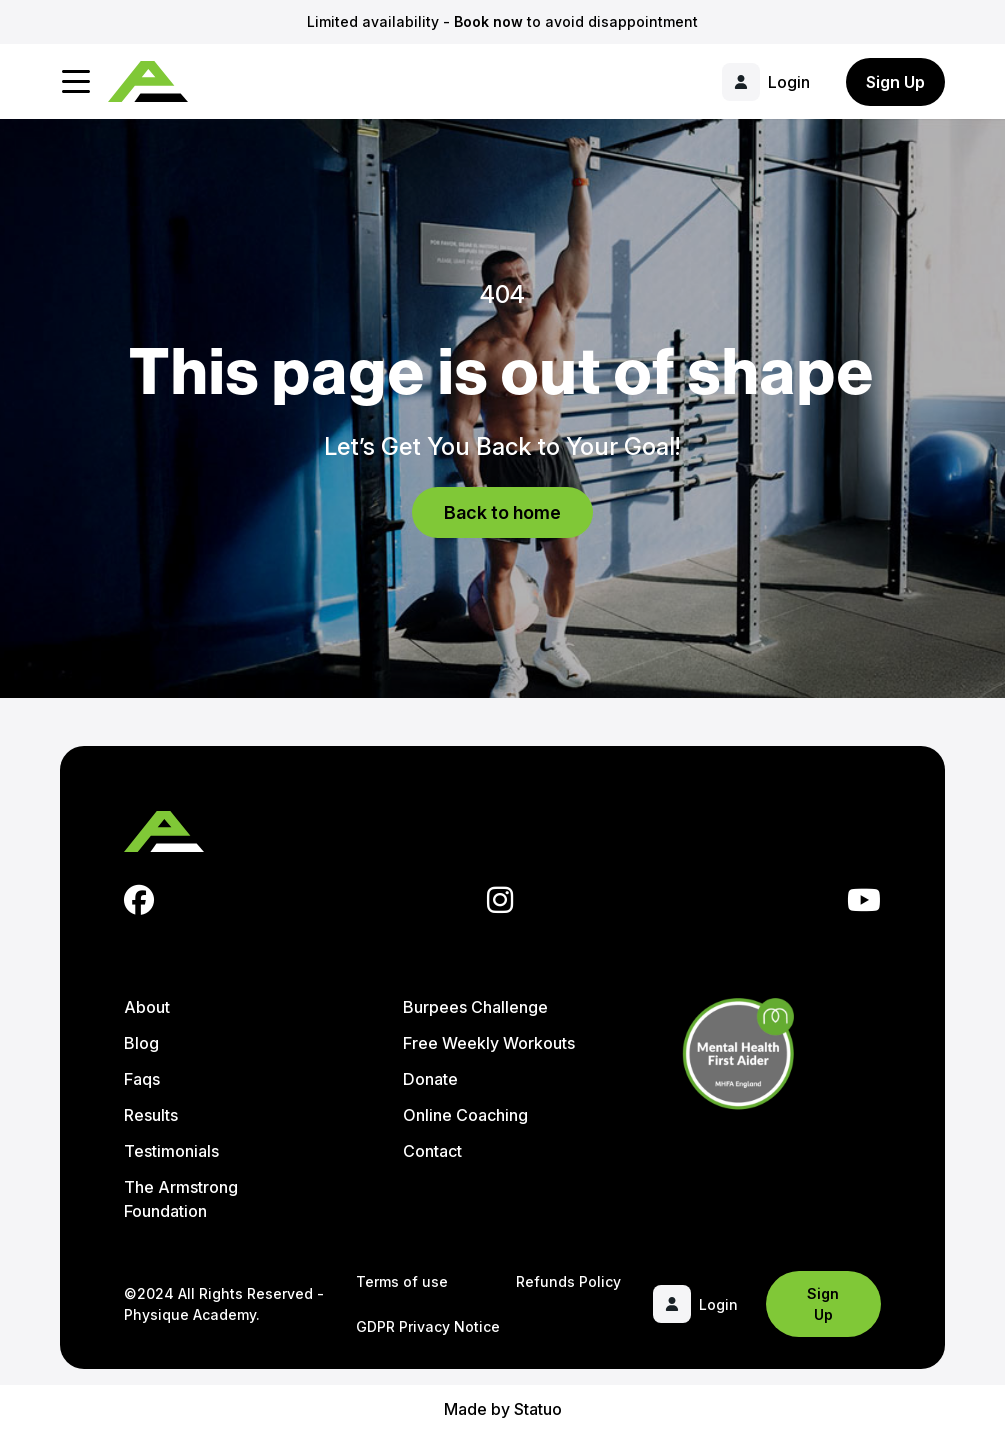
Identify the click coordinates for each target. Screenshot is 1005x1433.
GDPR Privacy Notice (428, 1326)
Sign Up (895, 82)
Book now (488, 21)
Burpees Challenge (475, 1007)
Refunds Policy (568, 1281)
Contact (432, 1151)
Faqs (142, 1079)
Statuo (538, 1409)
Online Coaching (465, 1115)
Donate (430, 1079)
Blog (141, 1043)
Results (151, 1115)
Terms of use (402, 1281)
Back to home (502, 512)
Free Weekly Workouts (489, 1043)
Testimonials (171, 1151)
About (147, 1007)
